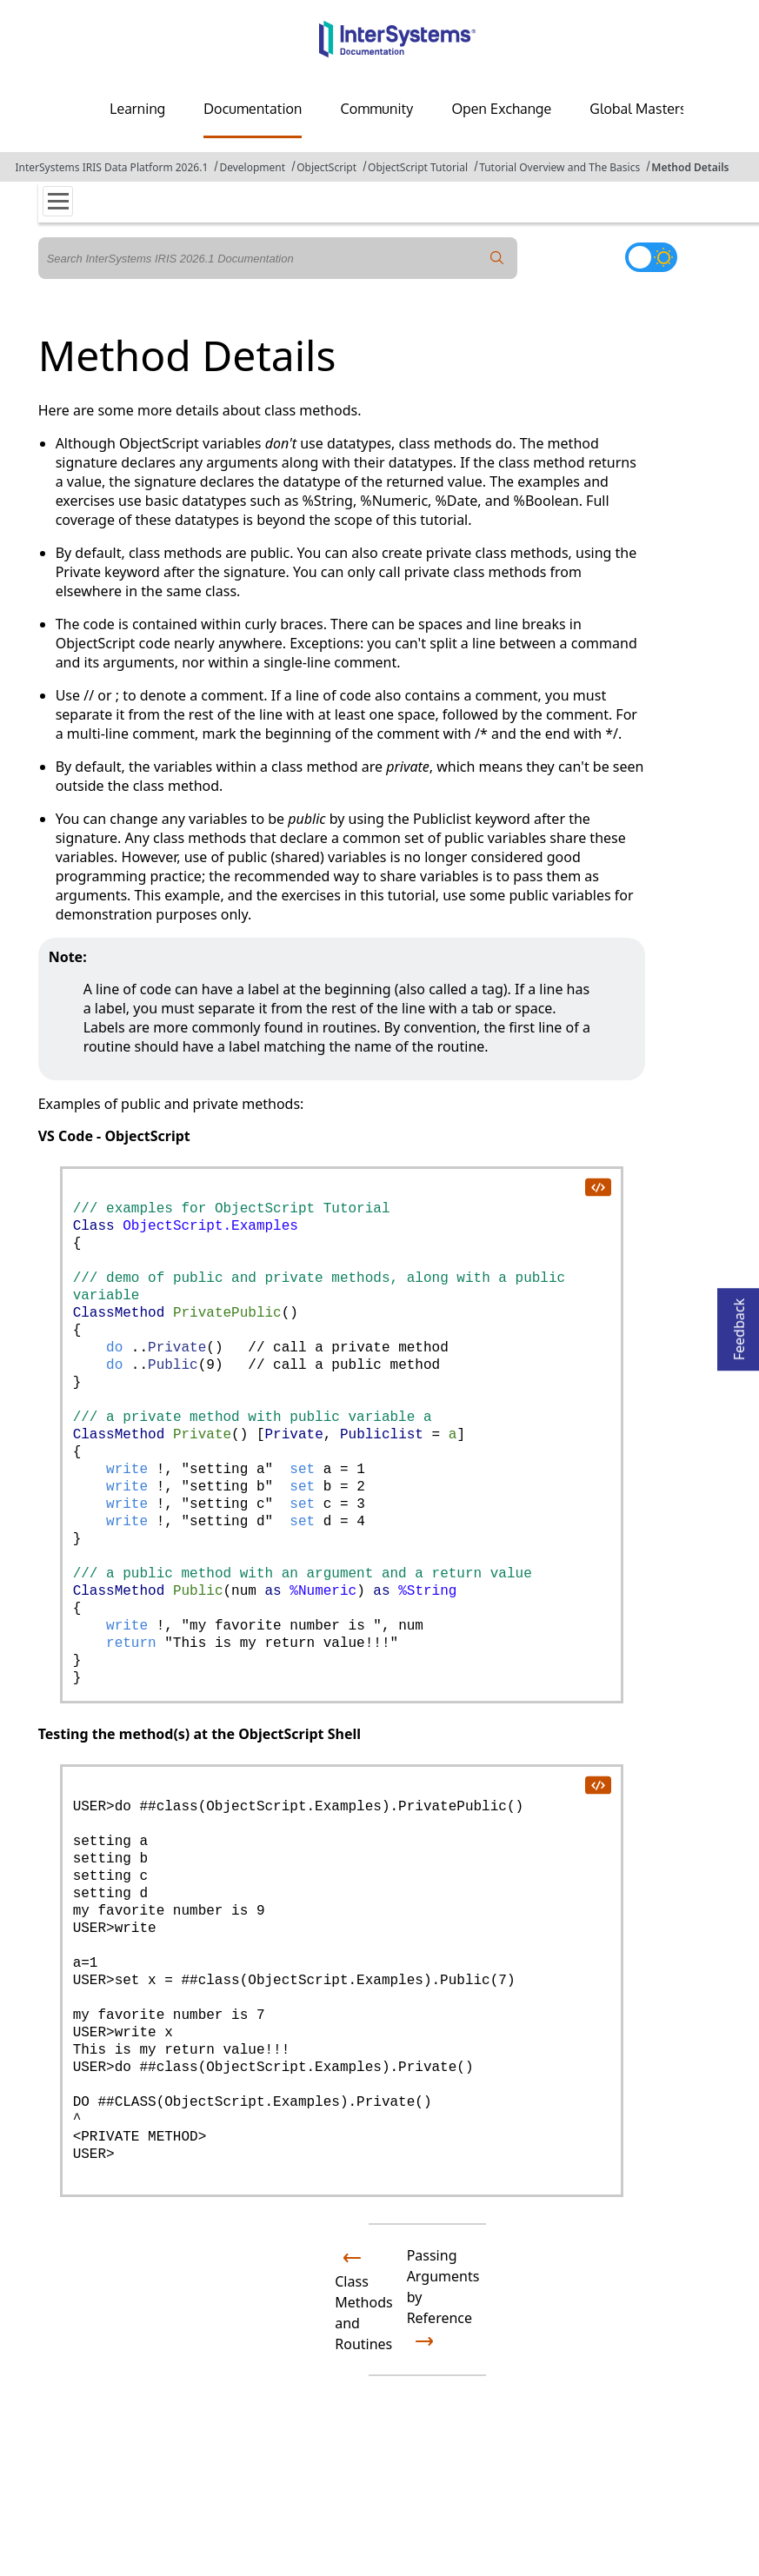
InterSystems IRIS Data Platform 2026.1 (111, 167)
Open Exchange (501, 108)
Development (252, 167)
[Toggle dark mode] (651, 257)
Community (376, 108)
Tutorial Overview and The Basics (559, 167)
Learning (137, 108)
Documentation (252, 108)
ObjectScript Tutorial (418, 167)
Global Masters (637, 108)
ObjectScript (326, 167)
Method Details (690, 167)
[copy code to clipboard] (597, 1186)
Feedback (739, 1324)
